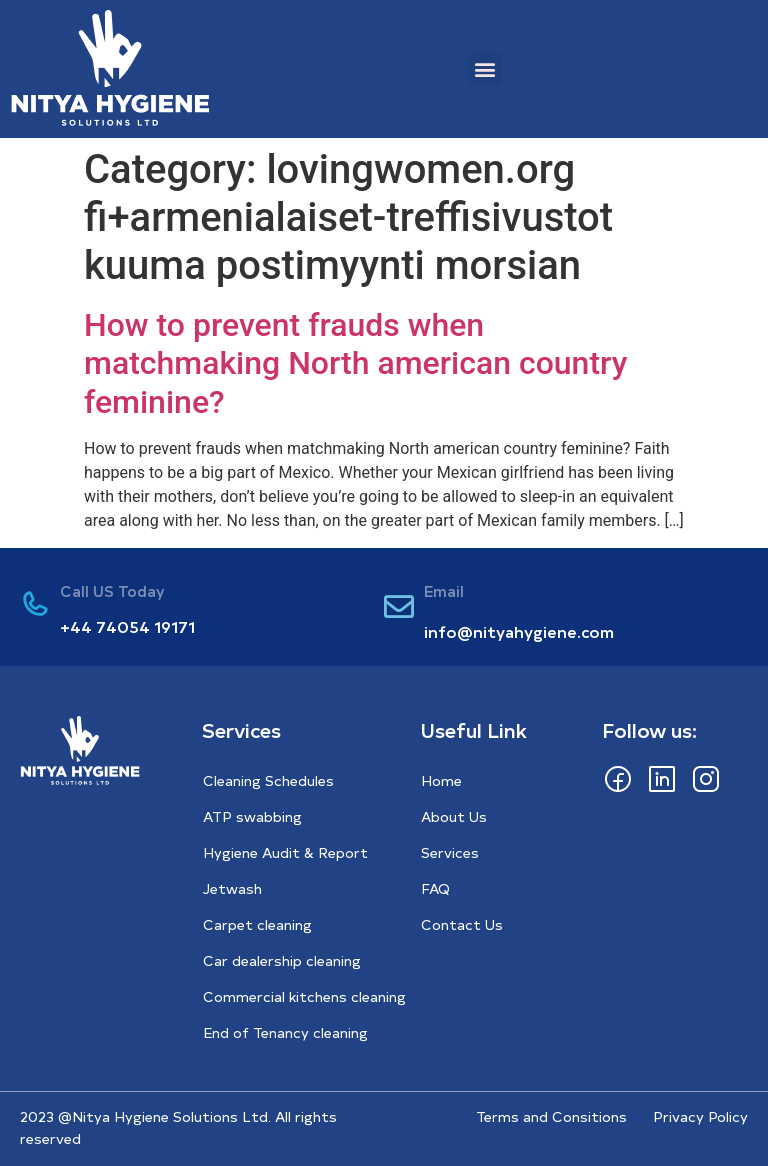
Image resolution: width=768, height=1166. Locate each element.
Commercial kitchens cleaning (304, 996)
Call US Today (112, 590)
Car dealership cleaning (282, 960)
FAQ (435, 888)
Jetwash (232, 888)
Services (450, 852)
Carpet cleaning (257, 924)
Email (444, 590)
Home (441, 780)
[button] (485, 69)
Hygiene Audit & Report (285, 852)
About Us (454, 816)
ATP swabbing (252, 816)
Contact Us (462, 924)
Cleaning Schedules (268, 780)
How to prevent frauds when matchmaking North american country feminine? (355, 363)
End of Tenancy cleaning (285, 1032)
